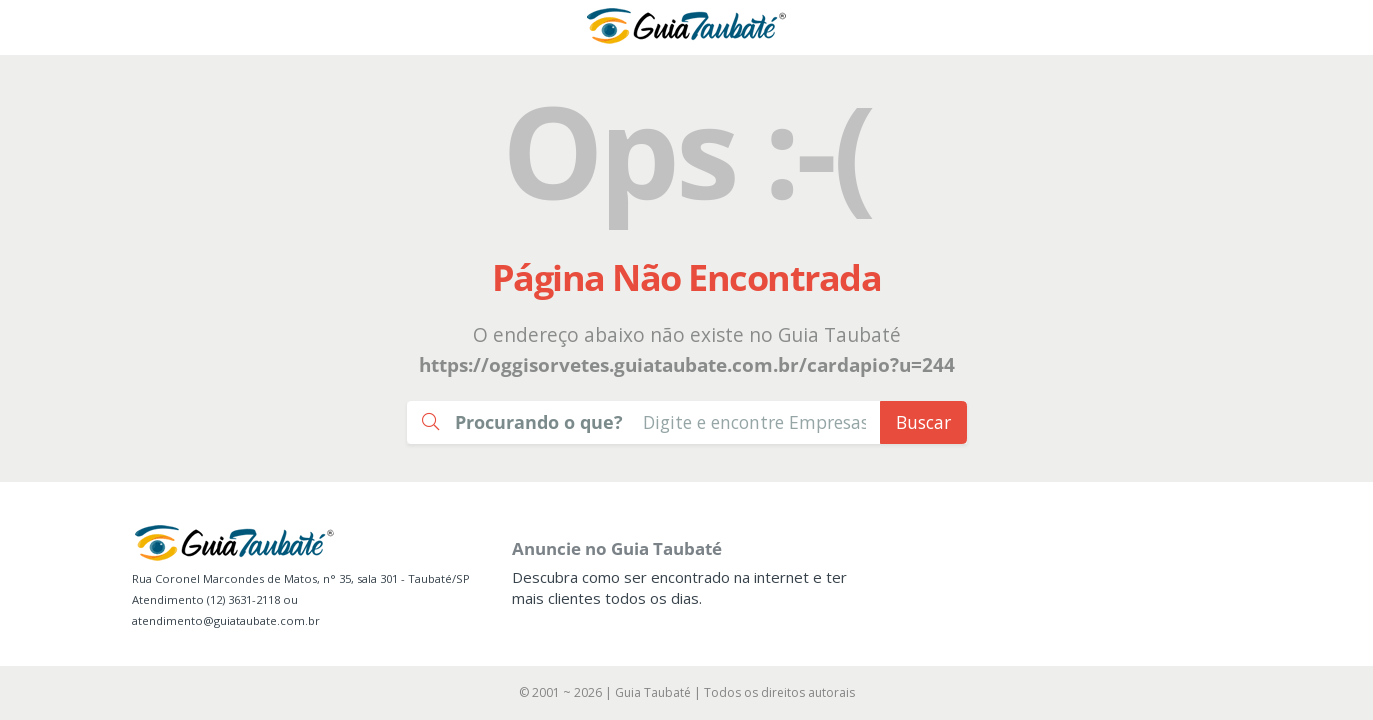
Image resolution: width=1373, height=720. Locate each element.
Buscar (923, 422)
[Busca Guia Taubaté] (754, 422)
